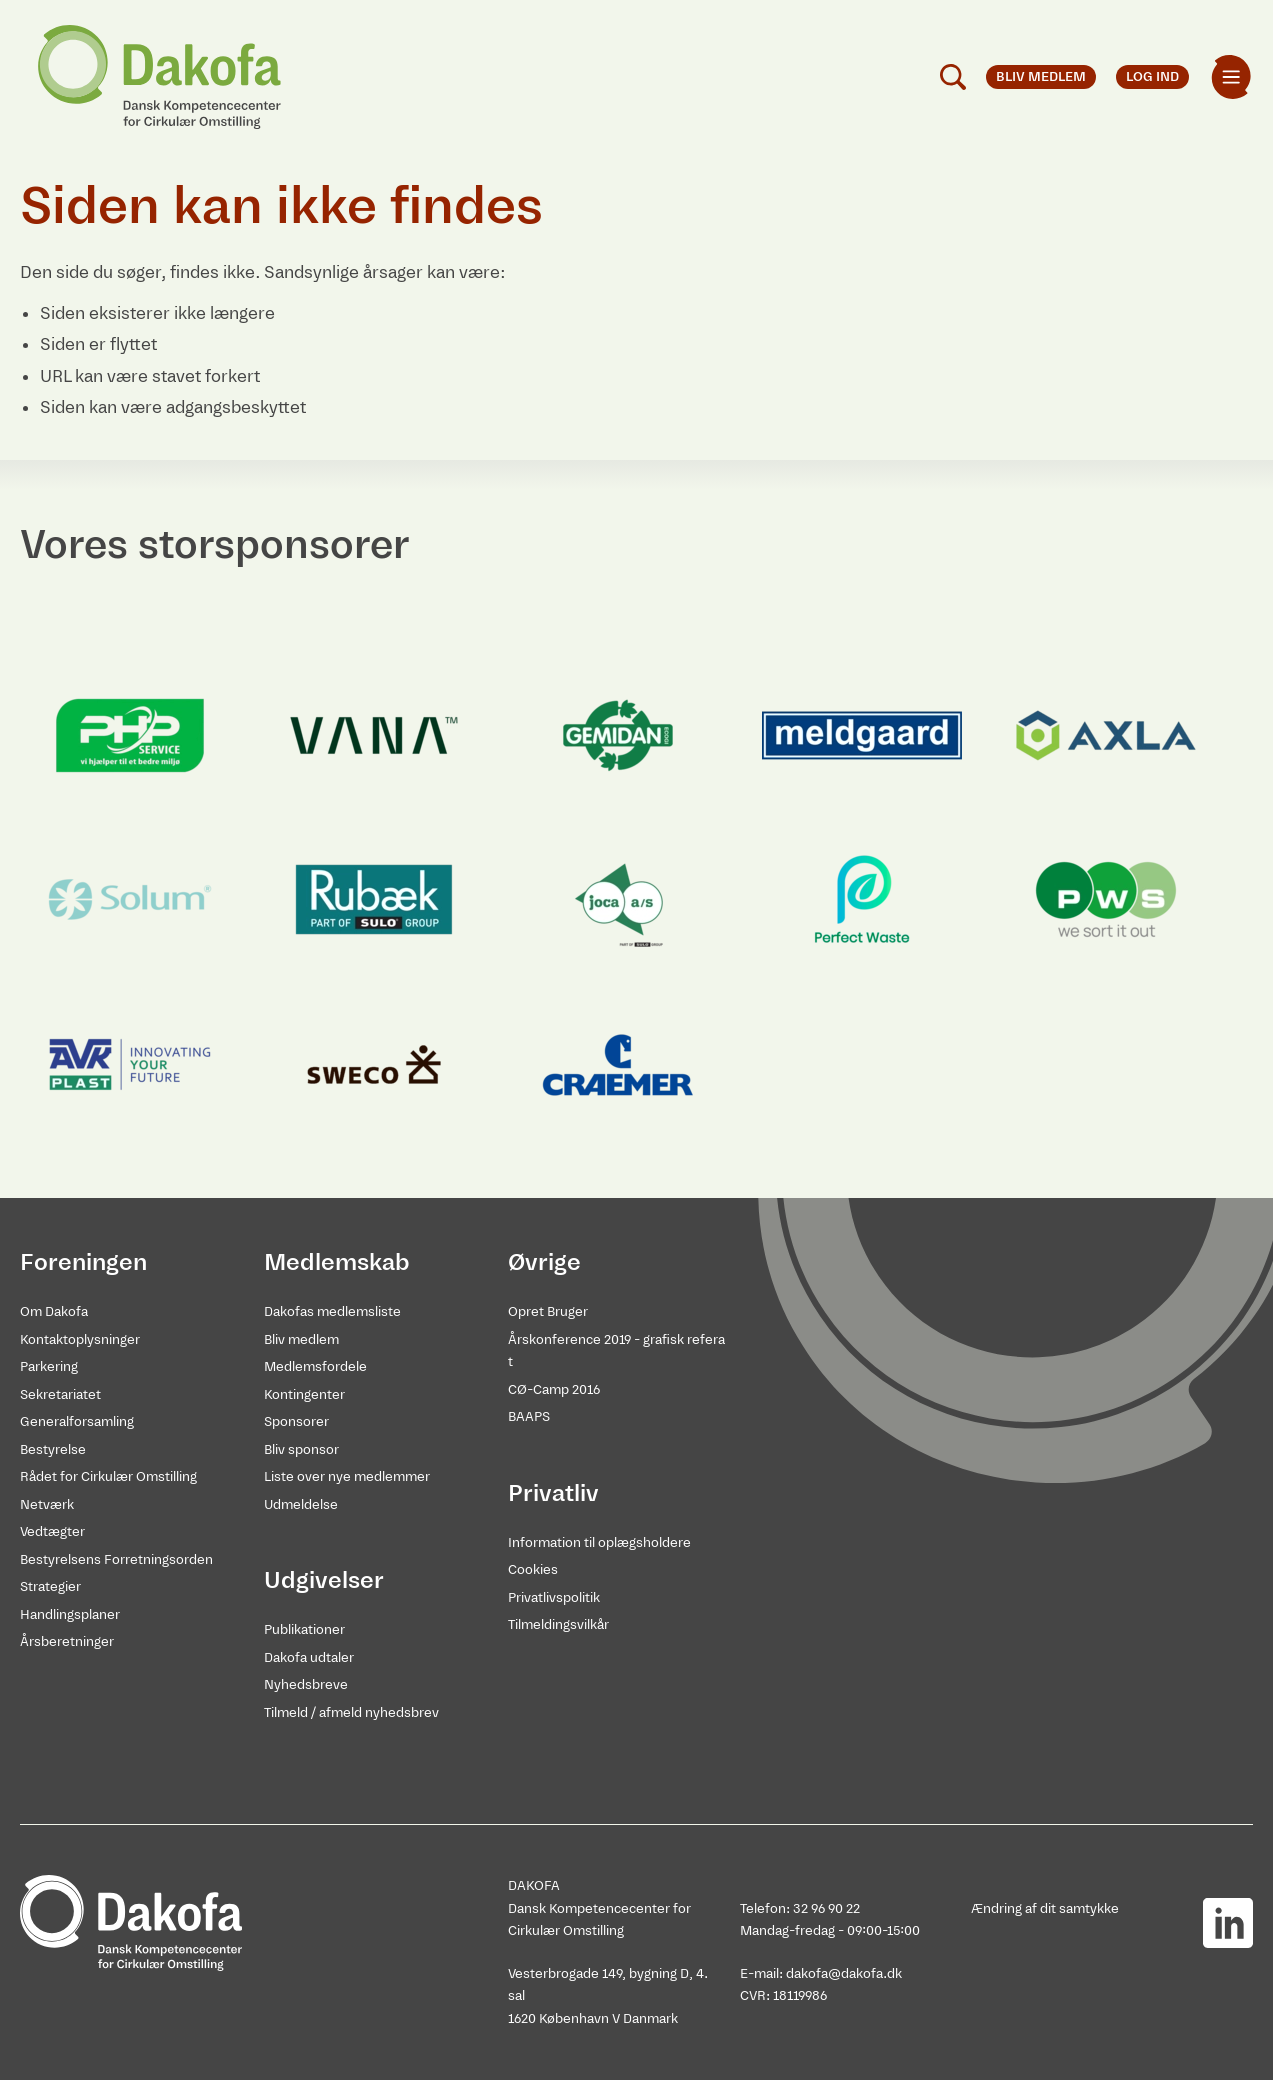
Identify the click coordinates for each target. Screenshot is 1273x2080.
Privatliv (553, 1493)
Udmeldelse (301, 1504)
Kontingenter (304, 1394)
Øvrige (544, 1262)
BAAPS (529, 1416)
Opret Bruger (548, 1311)
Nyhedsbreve (306, 1684)
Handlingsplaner (70, 1614)
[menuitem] (1231, 77)
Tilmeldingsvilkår (558, 1624)
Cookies (533, 1569)
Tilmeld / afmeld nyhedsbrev (351, 1712)
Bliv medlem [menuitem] (1041, 76)
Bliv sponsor (301, 1449)
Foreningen (83, 1262)
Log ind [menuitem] (1152, 76)
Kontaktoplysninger (80, 1339)
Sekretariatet (60, 1394)
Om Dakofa (54, 1311)
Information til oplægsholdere (599, 1542)
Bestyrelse (53, 1449)
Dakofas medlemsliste (332, 1311)
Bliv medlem (301, 1339)
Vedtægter (52, 1531)
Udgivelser (324, 1580)
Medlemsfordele (315, 1366)
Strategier (50, 1586)
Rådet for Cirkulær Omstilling (108, 1476)
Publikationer (304, 1629)
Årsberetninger (67, 1641)
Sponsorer (296, 1421)
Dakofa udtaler (309, 1657)
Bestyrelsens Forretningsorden (116, 1559)
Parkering (49, 1366)
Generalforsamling (77, 1421)
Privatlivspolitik (554, 1597)
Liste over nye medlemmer (347, 1476)
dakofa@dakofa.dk (844, 1973)
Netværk (47, 1504)
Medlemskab (337, 1262)
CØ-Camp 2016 (554, 1389)
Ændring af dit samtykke (1045, 1908)
